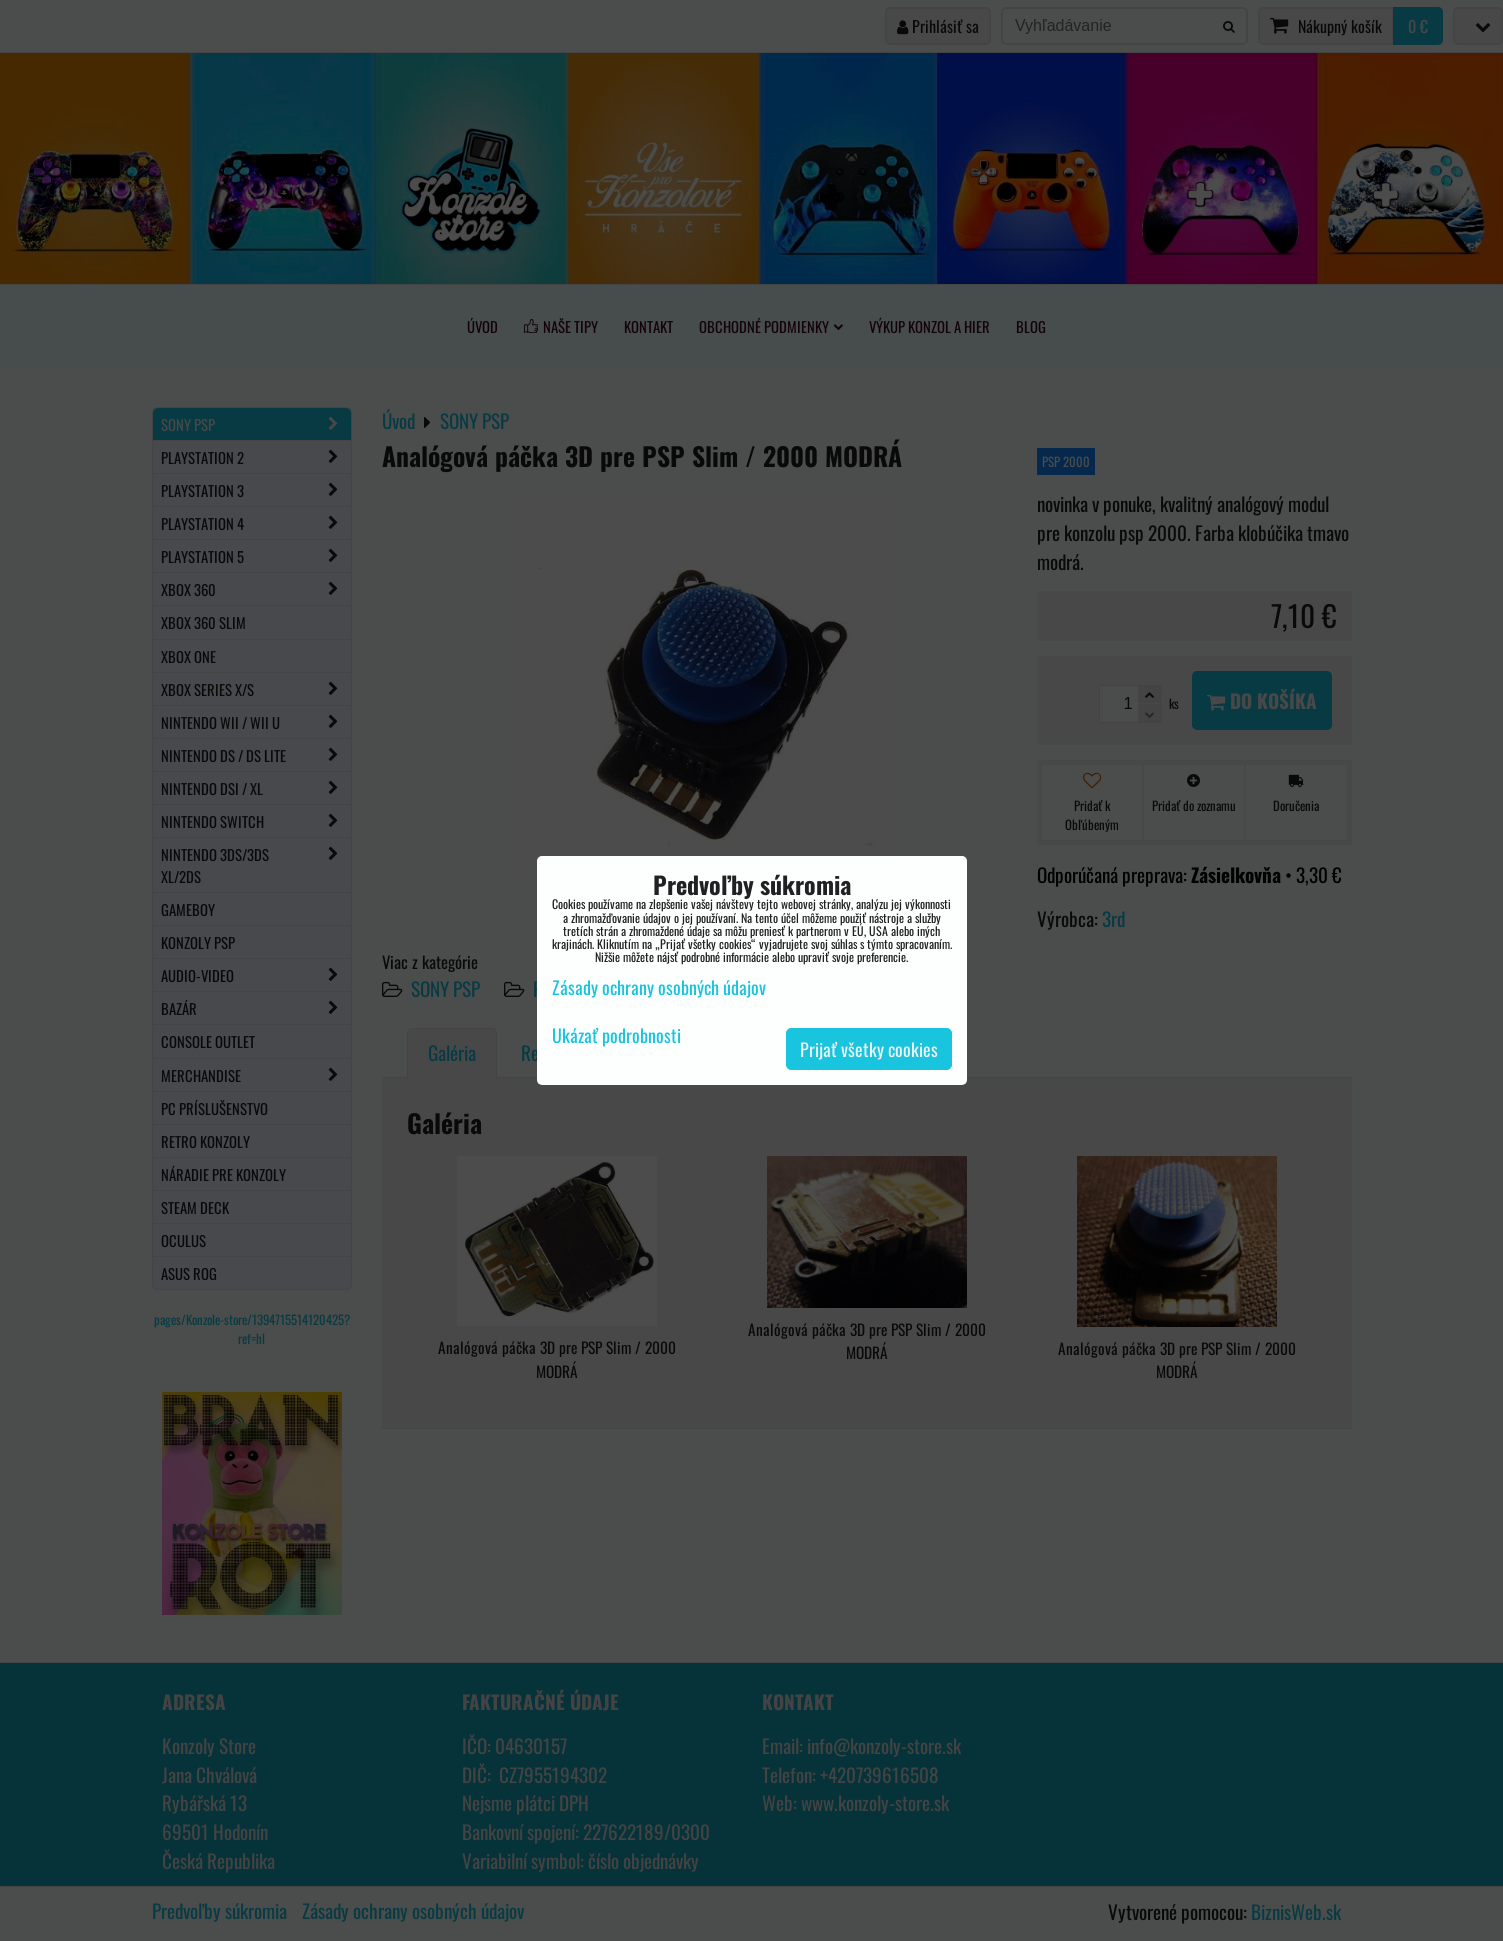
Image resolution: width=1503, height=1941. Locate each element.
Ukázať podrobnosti (616, 1036)
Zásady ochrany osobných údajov (659, 987)
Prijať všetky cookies (869, 1049)
